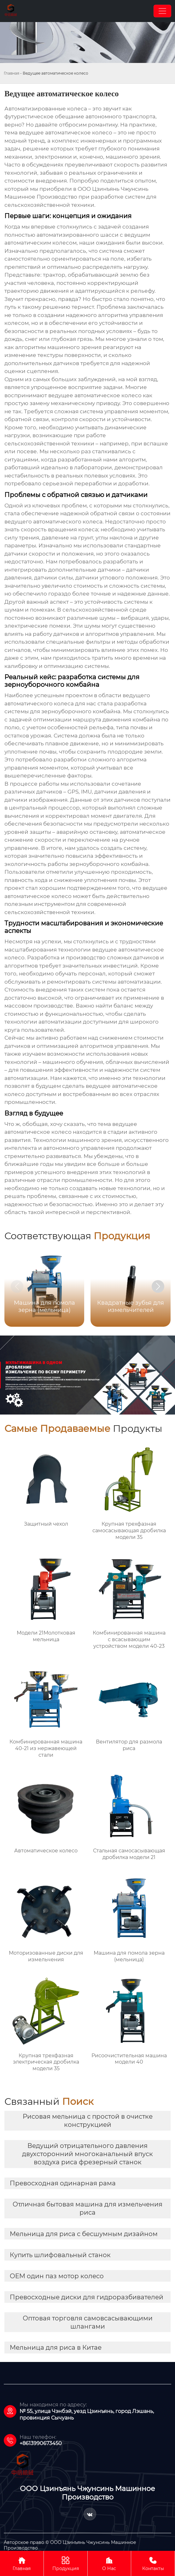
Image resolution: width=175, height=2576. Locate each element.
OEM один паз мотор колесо (57, 2276)
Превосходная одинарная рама (63, 2183)
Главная (11, 73)
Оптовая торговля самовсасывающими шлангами (88, 2322)
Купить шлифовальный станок (60, 2255)
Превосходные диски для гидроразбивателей (86, 2297)
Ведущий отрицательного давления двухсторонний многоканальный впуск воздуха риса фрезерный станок (87, 2154)
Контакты (153, 2563)
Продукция (65, 2563)
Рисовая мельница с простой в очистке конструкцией (88, 2120)
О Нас (109, 2563)
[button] (158, 1286)
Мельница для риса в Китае (56, 2347)
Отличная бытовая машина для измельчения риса (87, 2208)
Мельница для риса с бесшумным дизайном (84, 2234)
